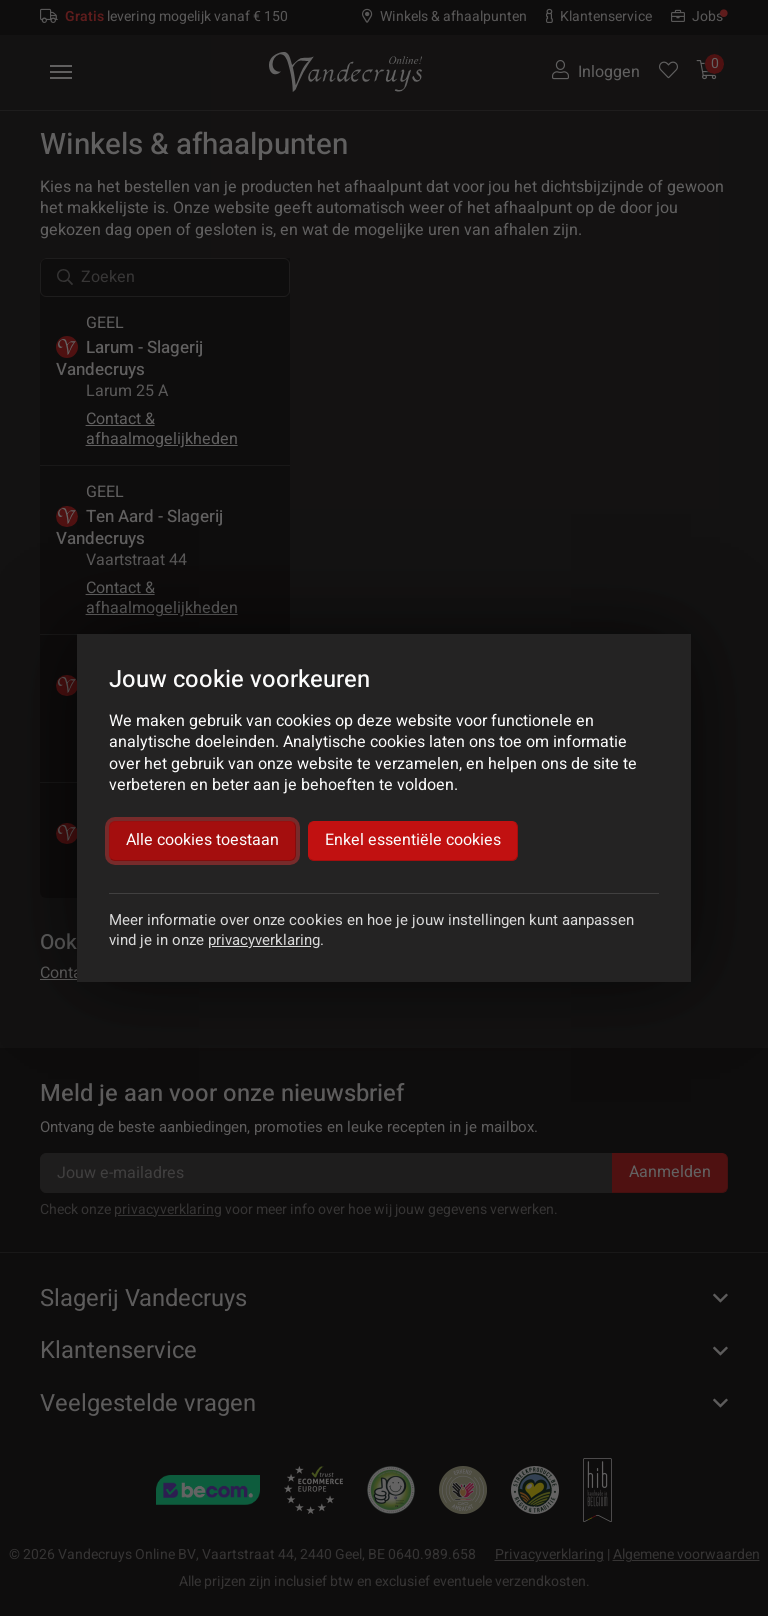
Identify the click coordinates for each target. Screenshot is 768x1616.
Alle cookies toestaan (202, 840)
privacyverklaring (264, 940)
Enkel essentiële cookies (413, 840)
